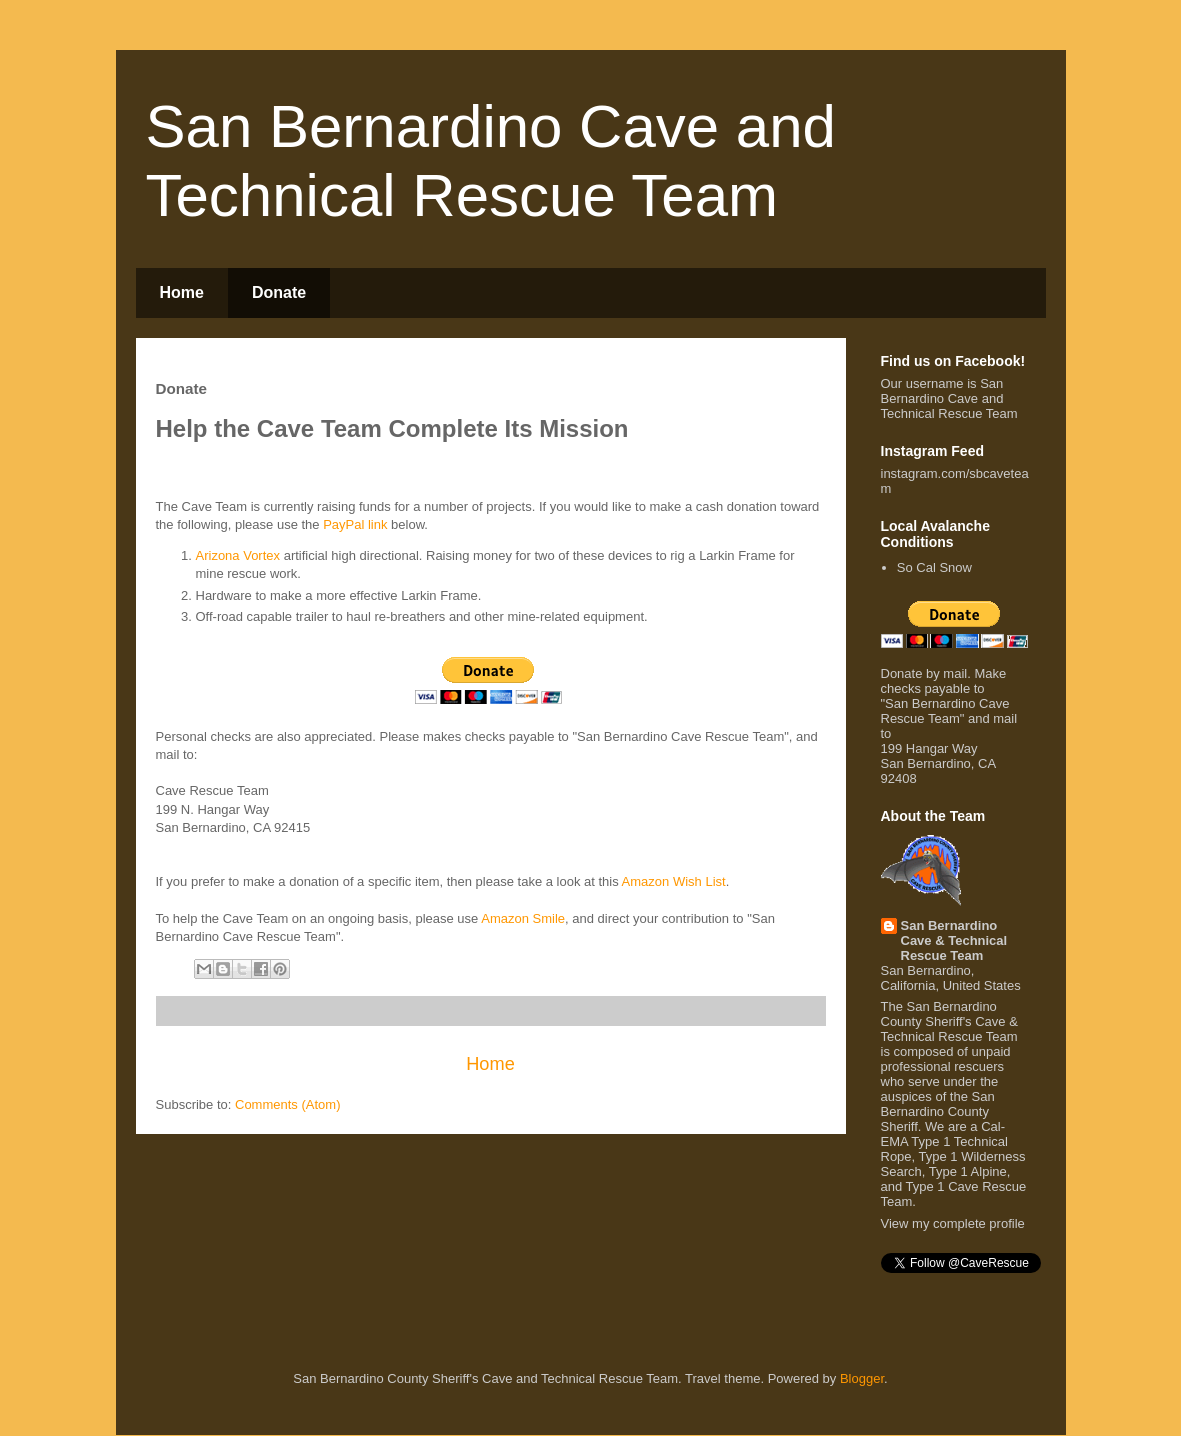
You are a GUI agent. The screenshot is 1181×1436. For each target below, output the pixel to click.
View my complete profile (953, 1223)
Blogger (862, 1378)
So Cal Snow (934, 567)
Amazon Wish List (674, 881)
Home (182, 292)
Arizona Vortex (238, 555)
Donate (279, 292)
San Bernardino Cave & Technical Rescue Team (954, 940)
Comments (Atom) (287, 1104)
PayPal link (355, 524)
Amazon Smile (523, 918)
